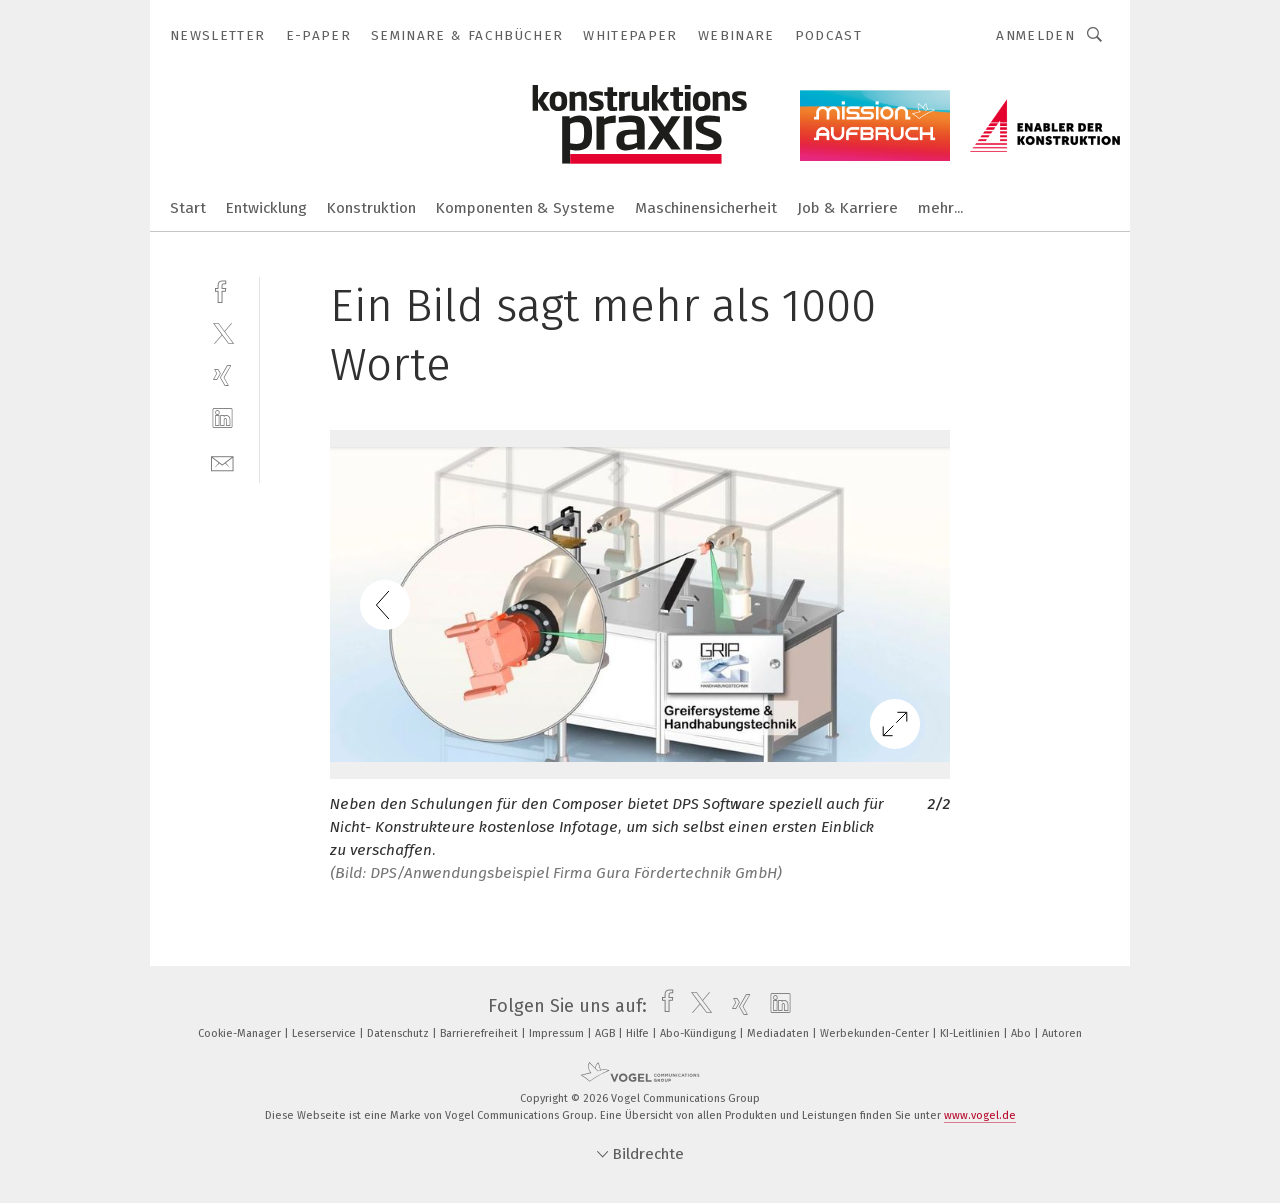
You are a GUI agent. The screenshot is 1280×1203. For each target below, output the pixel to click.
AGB (606, 1033)
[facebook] (222, 289)
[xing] (222, 375)
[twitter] (222, 332)
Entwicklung (266, 208)
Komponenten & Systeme (525, 208)
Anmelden (1035, 35)
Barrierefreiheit (480, 1033)
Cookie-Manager (241, 1033)
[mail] (222, 461)
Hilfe (639, 1033)
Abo (1022, 1033)
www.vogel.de (980, 1115)
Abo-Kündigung (699, 1033)
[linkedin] (222, 418)
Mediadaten (779, 1033)
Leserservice (325, 1033)
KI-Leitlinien (971, 1033)
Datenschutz (399, 1033)
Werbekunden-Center (876, 1033)
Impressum (558, 1033)
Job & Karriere (847, 208)
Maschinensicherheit (706, 208)
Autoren (1062, 1033)
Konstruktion (371, 208)
